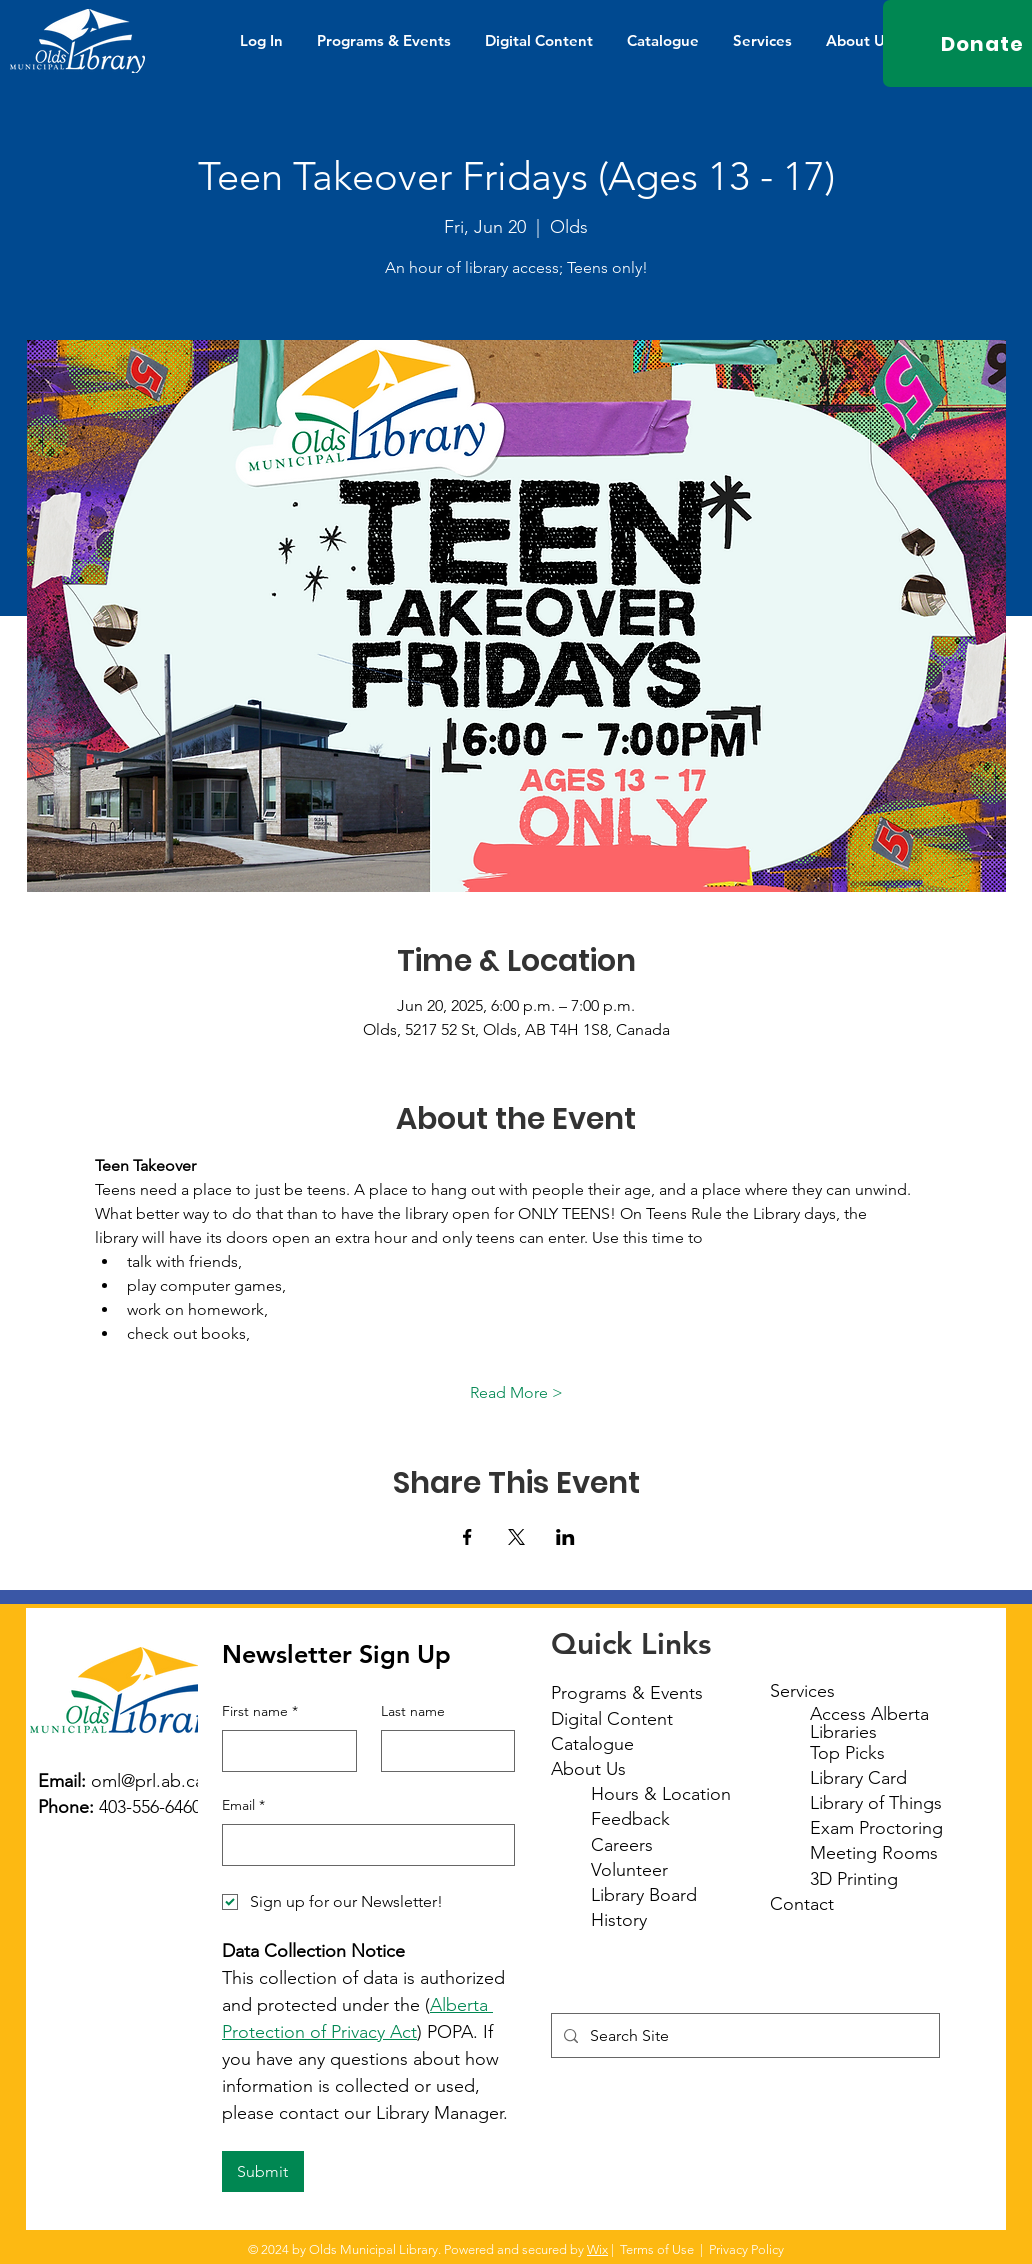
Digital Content (612, 1719)
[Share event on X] (516, 1537)
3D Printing (854, 1879)
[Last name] (442, 1751)
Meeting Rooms (874, 1853)
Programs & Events (627, 1693)
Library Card (858, 1778)
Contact (802, 1904)
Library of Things (876, 1803)
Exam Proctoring (876, 1828)
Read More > (516, 1392)
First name (260, 1712)
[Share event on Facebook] (467, 1537)
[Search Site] (743, 2035)
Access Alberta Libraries (869, 1723)
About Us (588, 1769)
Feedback (630, 1819)
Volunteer (629, 1870)
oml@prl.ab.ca (147, 1781)
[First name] (283, 1751)
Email (243, 1806)
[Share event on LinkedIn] (565, 1537)
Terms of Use (657, 2249)
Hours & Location (661, 1794)
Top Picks (847, 1753)
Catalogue (592, 1744)
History (619, 1920)
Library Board (644, 1895)
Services (802, 1691)
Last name (413, 1711)
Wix (597, 2249)
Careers (622, 1845)
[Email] (362, 1845)
